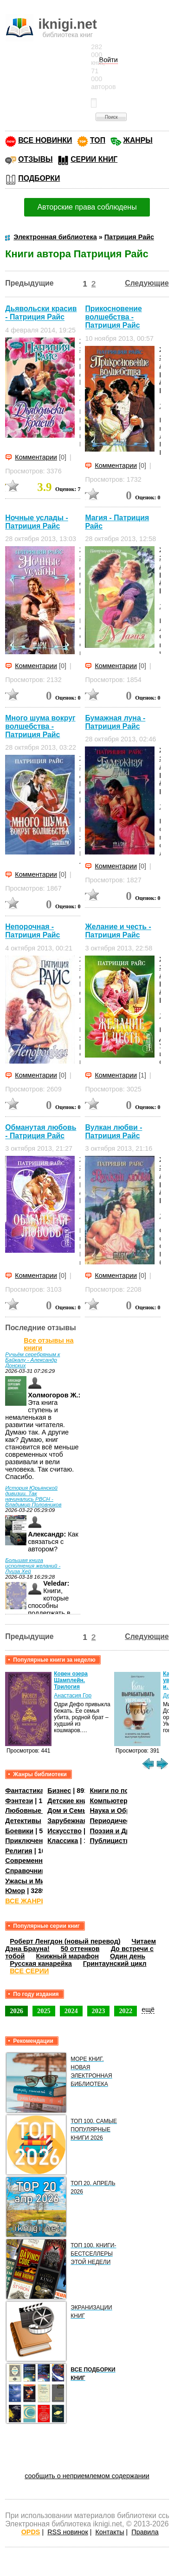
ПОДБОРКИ (39, 178)
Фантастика (24, 1790)
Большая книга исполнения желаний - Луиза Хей (32, 1565)
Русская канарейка (41, 1963)
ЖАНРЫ (138, 140)
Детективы (23, 1820)
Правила (144, 2532)
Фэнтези (19, 1800)
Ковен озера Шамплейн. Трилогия (71, 1680)
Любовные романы (37, 1810)
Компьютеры (111, 1800)
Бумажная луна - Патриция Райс (115, 722)
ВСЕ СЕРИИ (29, 1971)
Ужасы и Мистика (34, 1881)
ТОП (97, 140)
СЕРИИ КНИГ (94, 159)
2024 (71, 2011)
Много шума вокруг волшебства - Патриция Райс (40, 726)
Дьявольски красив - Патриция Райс (41, 313)
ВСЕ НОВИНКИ (45, 140)
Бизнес (59, 1790)
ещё (148, 2009)
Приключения (28, 1840)
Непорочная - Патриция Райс (32, 931)
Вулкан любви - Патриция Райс (113, 1131)
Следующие (147, 283)
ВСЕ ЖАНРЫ (26, 1901)
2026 (16, 2011)
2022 (125, 2011)
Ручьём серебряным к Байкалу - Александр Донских (32, 1360)
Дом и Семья (68, 1810)
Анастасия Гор (72, 1695)
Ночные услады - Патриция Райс (36, 522)
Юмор (15, 1890)
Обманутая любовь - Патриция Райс (40, 1131)
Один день (127, 1956)
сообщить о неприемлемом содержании (87, 2476)
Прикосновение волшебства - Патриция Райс (113, 317)
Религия (18, 1851)
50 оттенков (80, 1948)
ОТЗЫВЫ (35, 159)
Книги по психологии (124, 1790)
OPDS (30, 2532)
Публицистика (113, 1840)
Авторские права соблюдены (86, 207)
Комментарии (36, 457)
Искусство (64, 1831)
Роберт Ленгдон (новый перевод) (65, 1941)
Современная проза (38, 1860)
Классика (62, 1840)
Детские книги (70, 1800)
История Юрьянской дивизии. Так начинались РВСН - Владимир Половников (33, 1496)
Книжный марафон (67, 1956)
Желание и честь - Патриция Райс (118, 931)
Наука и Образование (125, 1810)
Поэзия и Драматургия (127, 1831)
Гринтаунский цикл (115, 1963)
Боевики (19, 1831)
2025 (44, 2011)
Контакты (109, 2532)
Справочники (27, 1871)
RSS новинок (67, 2532)
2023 (98, 2011)
